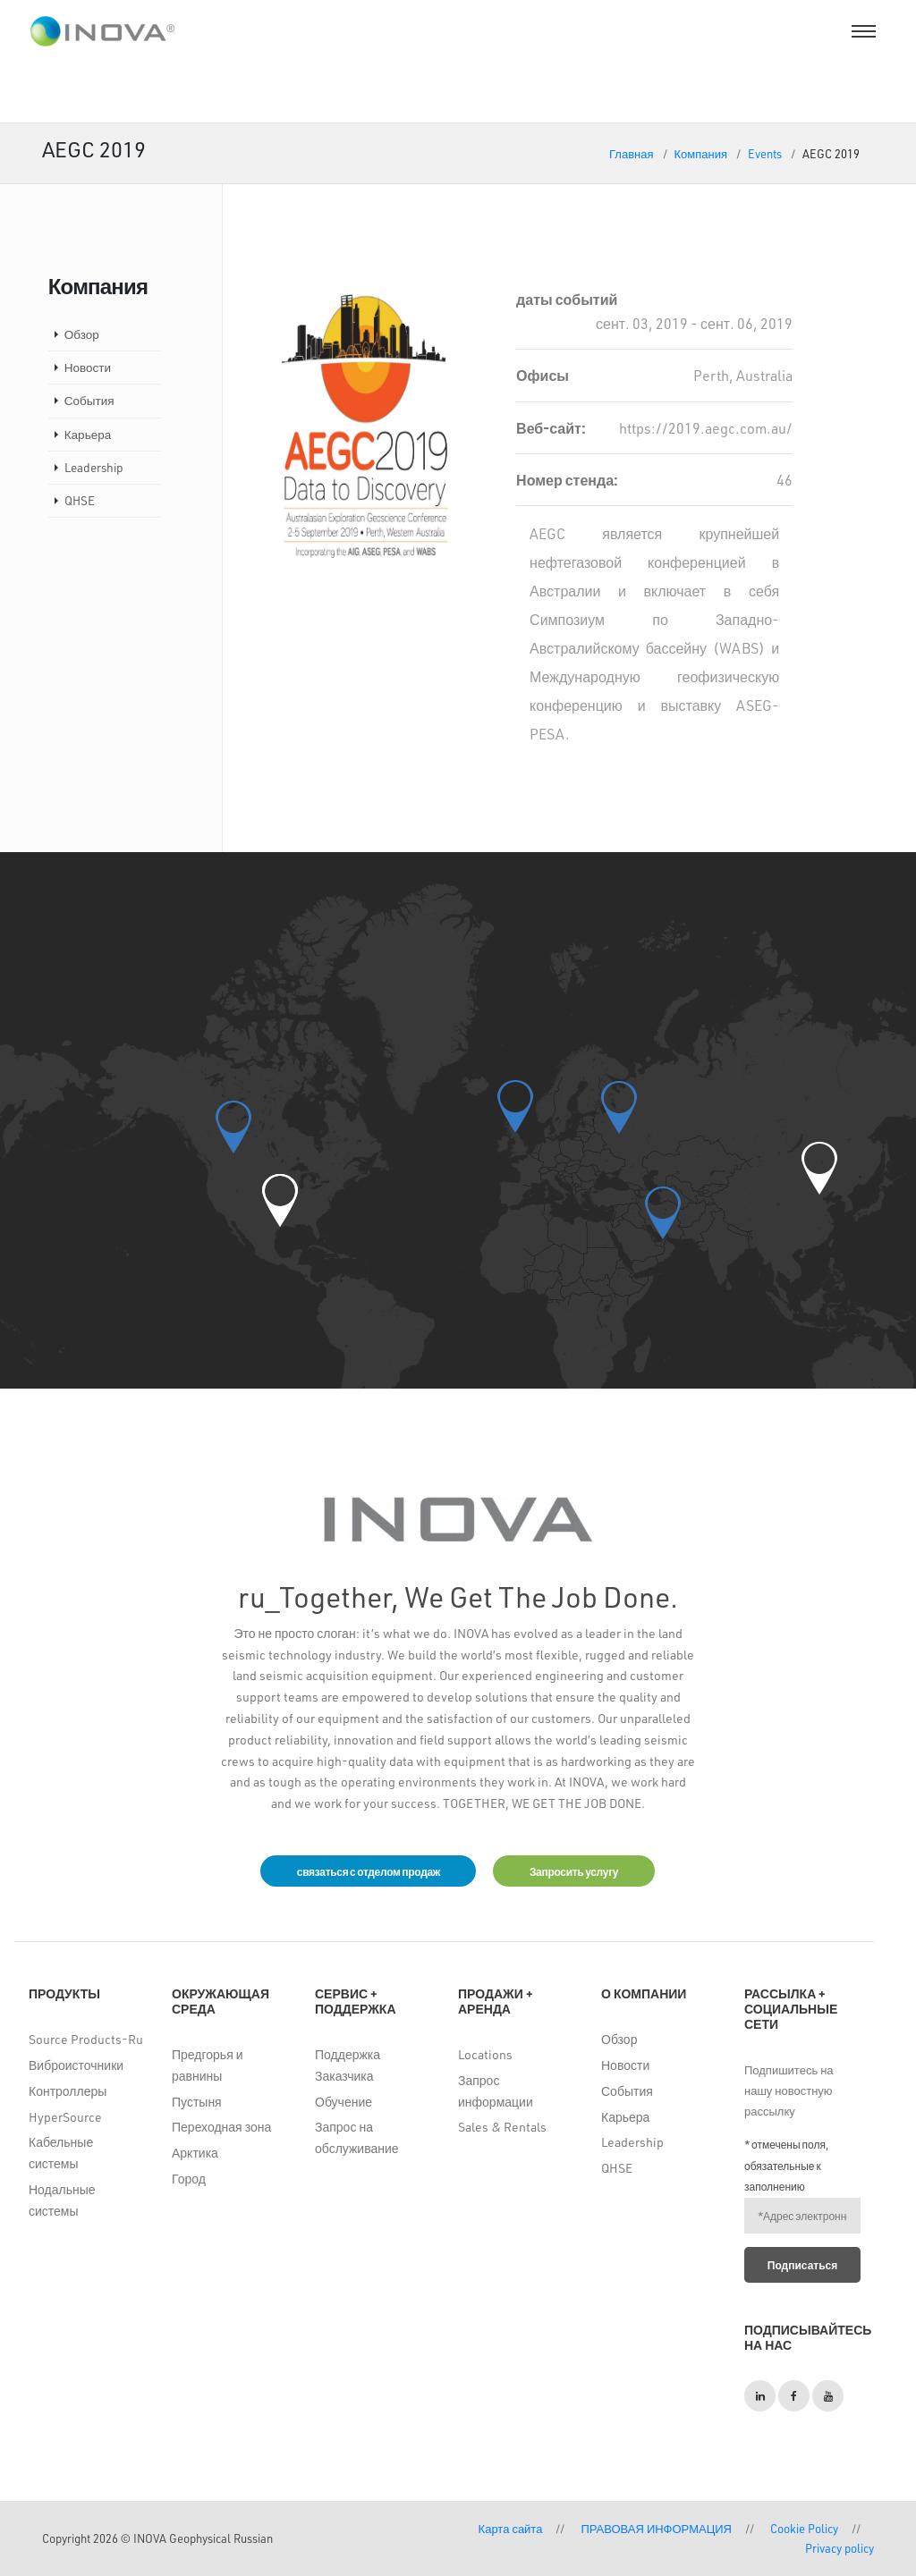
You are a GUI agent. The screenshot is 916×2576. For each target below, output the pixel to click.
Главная (631, 153)
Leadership (93, 467)
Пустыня (197, 2101)
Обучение (343, 2101)
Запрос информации (495, 2091)
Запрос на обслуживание (357, 2138)
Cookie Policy (804, 2528)
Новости (87, 367)
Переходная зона (221, 2127)
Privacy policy (839, 2547)
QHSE (79, 500)
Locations (485, 2055)
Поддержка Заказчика (347, 2066)
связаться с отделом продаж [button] (366, 1871)
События (89, 400)
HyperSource (65, 2116)
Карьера (87, 434)
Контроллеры (67, 2090)
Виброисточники (76, 2065)
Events (765, 153)
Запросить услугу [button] (574, 1871)
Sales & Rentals (502, 2127)
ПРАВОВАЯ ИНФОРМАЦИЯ (656, 2528)
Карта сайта (511, 2528)
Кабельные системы (61, 2153)
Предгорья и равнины (207, 2066)
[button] (280, 1200)
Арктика (195, 2153)
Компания (701, 153)
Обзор (81, 334)
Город (189, 2178)
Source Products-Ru (86, 2039)
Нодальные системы (62, 2200)
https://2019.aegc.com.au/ (706, 427)
